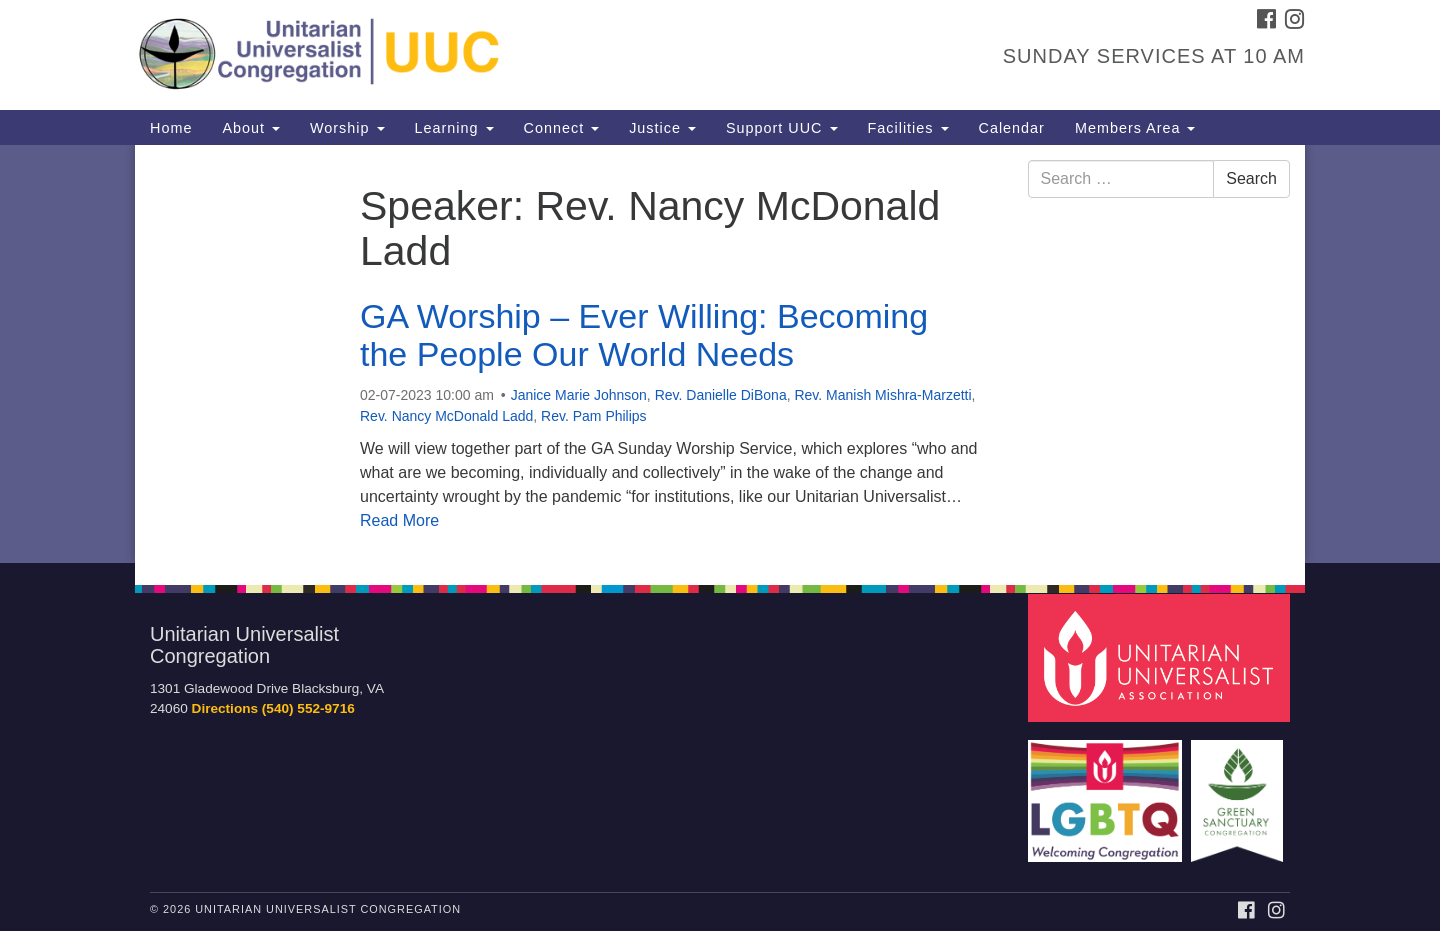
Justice (662, 128)
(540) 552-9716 (308, 708)
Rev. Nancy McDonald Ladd (446, 416)
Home (171, 128)
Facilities (908, 128)
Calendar (1012, 128)
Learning (454, 128)
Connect (562, 128)
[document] (720, 354)
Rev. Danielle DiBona (721, 395)
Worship (347, 128)
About (251, 128)
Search (1251, 178)
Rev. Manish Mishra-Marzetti (882, 395)
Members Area (1135, 128)
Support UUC (782, 128)
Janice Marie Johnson (579, 395)
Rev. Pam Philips (594, 416)
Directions (225, 708)
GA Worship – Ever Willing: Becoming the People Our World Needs (644, 334)
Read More (399, 520)
